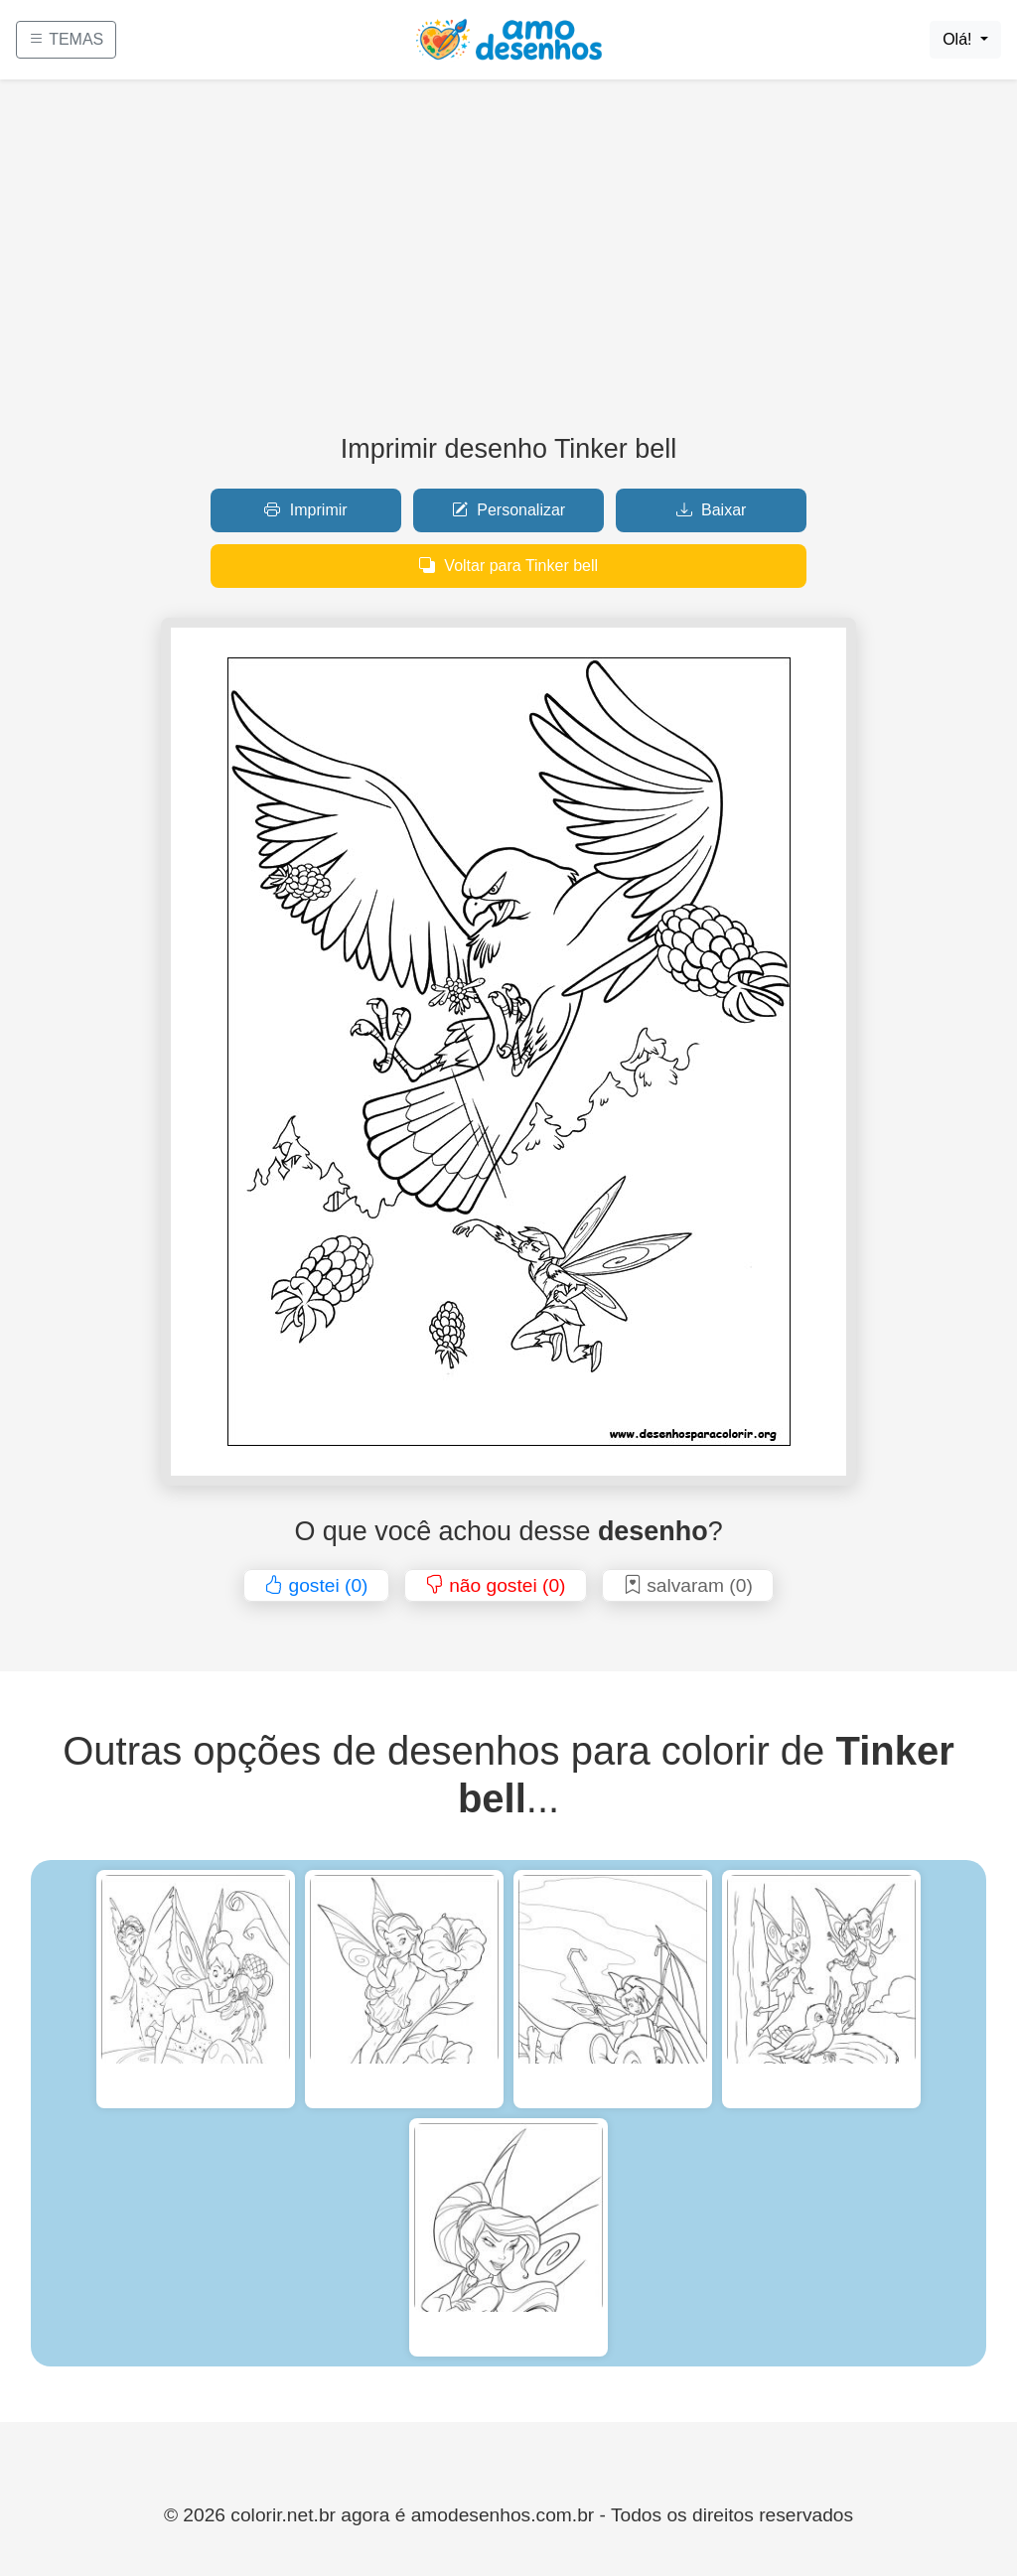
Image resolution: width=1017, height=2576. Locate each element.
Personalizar (508, 509)
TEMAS (66, 39)
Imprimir (305, 509)
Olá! (959, 39)
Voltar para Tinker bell (508, 565)
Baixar (711, 509)
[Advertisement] (508, 264)
